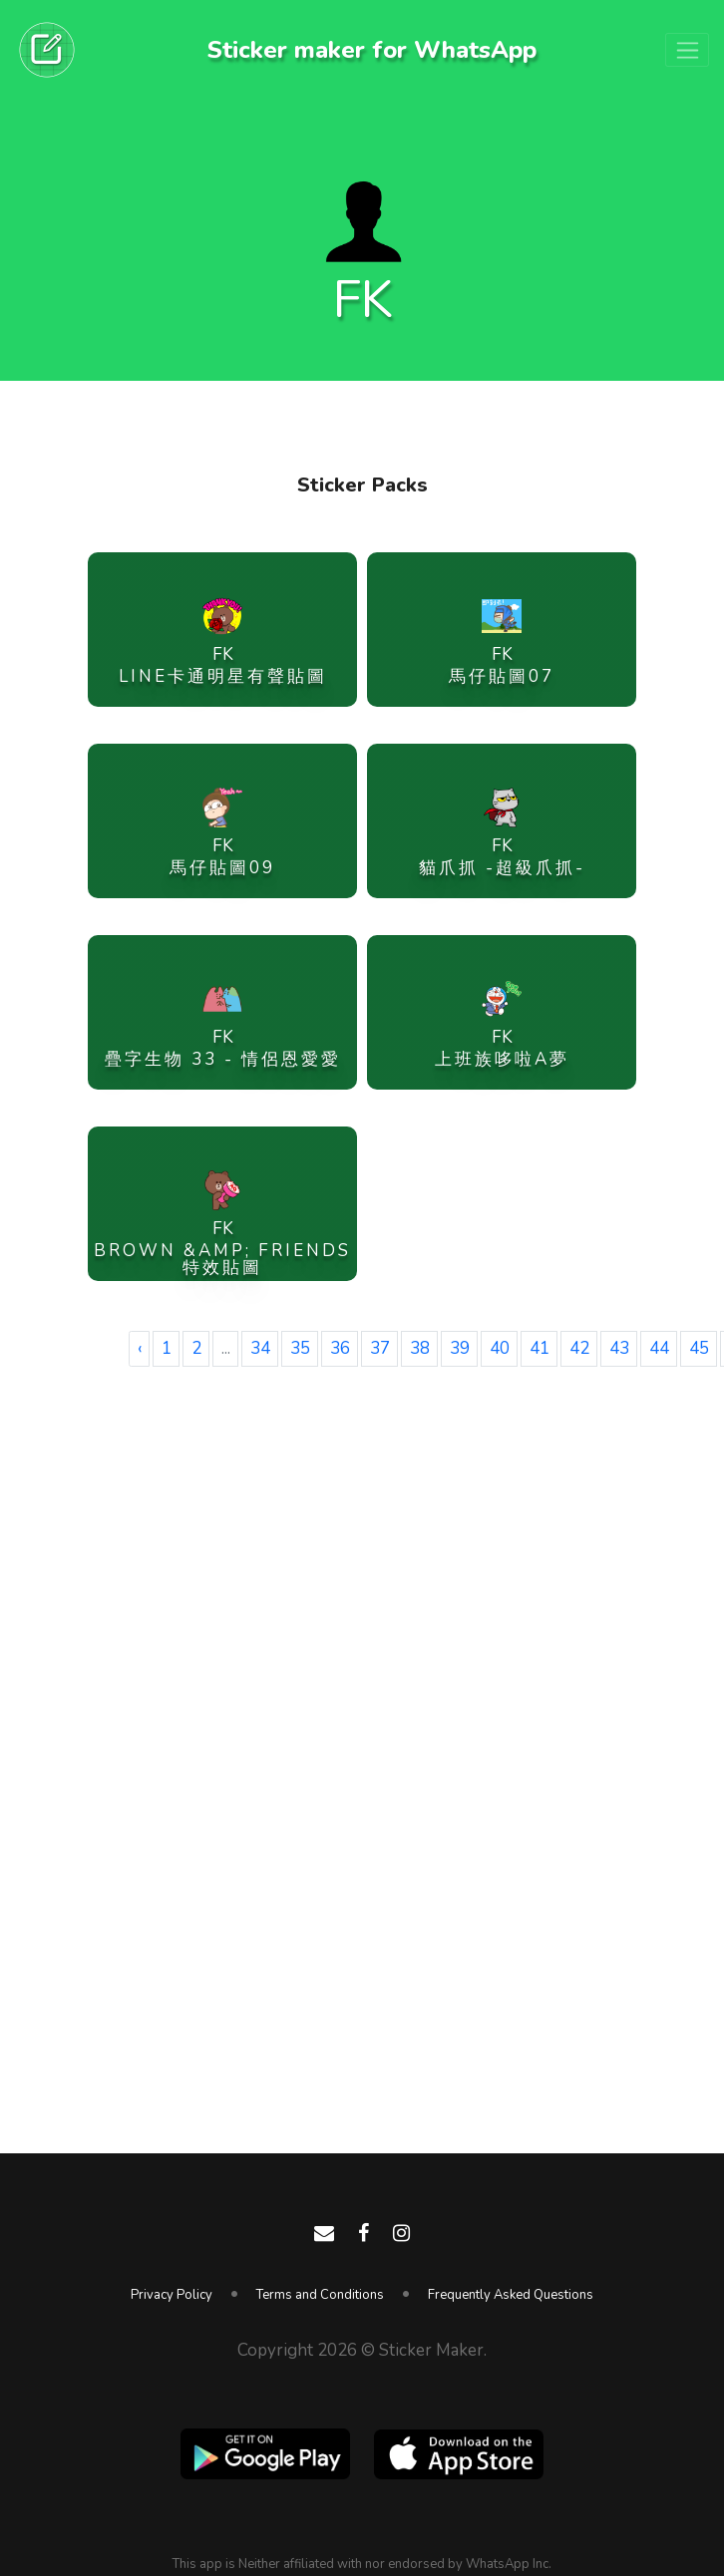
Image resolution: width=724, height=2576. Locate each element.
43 (619, 1348)
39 (460, 1348)
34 (260, 1348)
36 (340, 1348)
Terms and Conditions (320, 2295)
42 (579, 1348)
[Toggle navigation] (687, 50)
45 (699, 1348)
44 (659, 1348)
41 (539, 1348)
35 (300, 1348)
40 (500, 1348)
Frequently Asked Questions (510, 2295)
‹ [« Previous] (140, 1348)
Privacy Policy (171, 2295)
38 (420, 1348)
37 (380, 1348)
